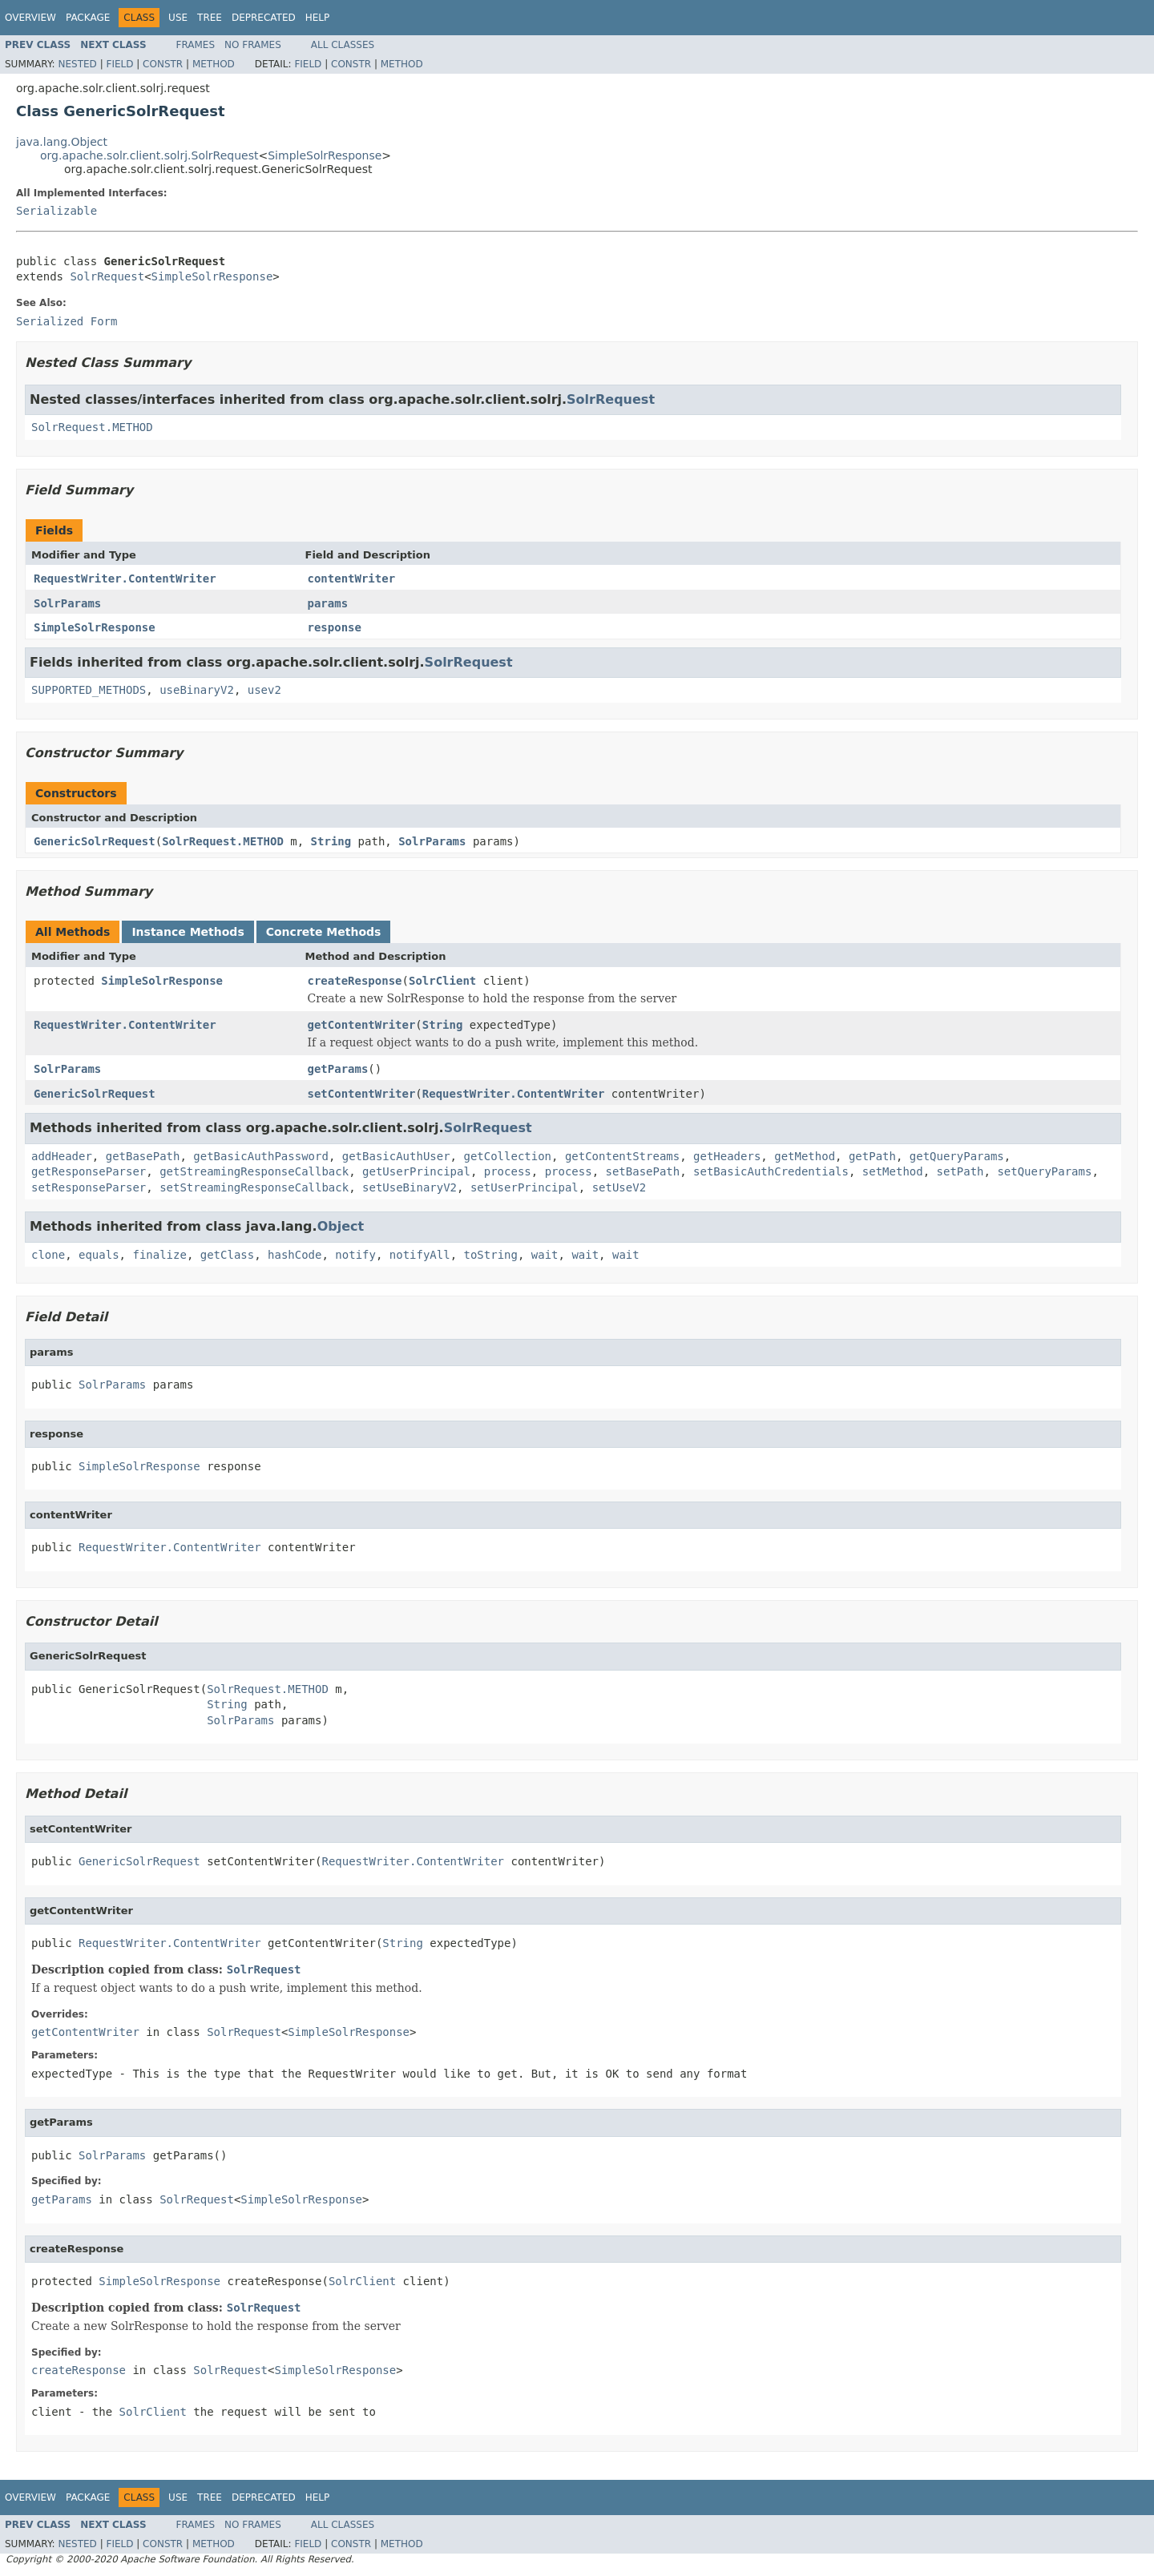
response (334, 627)
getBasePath (143, 1156)
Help (317, 17)
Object (341, 1226)
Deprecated (264, 17)
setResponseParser (88, 1187)
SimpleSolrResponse (324, 155)
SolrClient (442, 980)
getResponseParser (88, 1171)
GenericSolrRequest (94, 841)
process (507, 1171)
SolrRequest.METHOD (92, 427)
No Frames (252, 44)
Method (213, 64)
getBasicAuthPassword (261, 1156)
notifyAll (419, 1254)
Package (88, 17)
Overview (30, 17)
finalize (159, 1254)
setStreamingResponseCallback (254, 1187)
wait (545, 1254)
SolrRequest (107, 276)
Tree (209, 17)
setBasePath (643, 1171)
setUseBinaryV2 (409, 1187)
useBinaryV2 (196, 689)
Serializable (56, 210)
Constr (163, 64)
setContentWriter (362, 1093)
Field (119, 64)
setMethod (892, 1171)
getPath (872, 1156)
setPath (960, 1171)
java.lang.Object (61, 141)
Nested (77, 64)
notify (355, 1254)
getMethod (804, 1156)
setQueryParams (1044, 1171)
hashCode (294, 1254)
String (331, 841)
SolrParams (67, 603)
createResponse (355, 980)
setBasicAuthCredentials (771, 1171)
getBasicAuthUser (396, 1156)
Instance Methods (187, 931)
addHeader (61, 1156)
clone (48, 1254)
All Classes (342, 44)
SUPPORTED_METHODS (88, 689)
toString (491, 1254)
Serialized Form (66, 321)
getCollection (507, 1156)
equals (99, 1254)
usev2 (264, 689)
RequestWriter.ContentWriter (125, 578)
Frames (196, 44)
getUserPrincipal (416, 1171)
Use (178, 17)
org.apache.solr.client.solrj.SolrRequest (149, 155)
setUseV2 (619, 1187)
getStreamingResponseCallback (254, 1171)
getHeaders (727, 1156)
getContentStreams (622, 1156)
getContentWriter (362, 1024)
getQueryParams (957, 1156)
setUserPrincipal (524, 1187)
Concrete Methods (323, 931)
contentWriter (352, 578)
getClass (227, 1254)
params (328, 603)
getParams (338, 1068)
